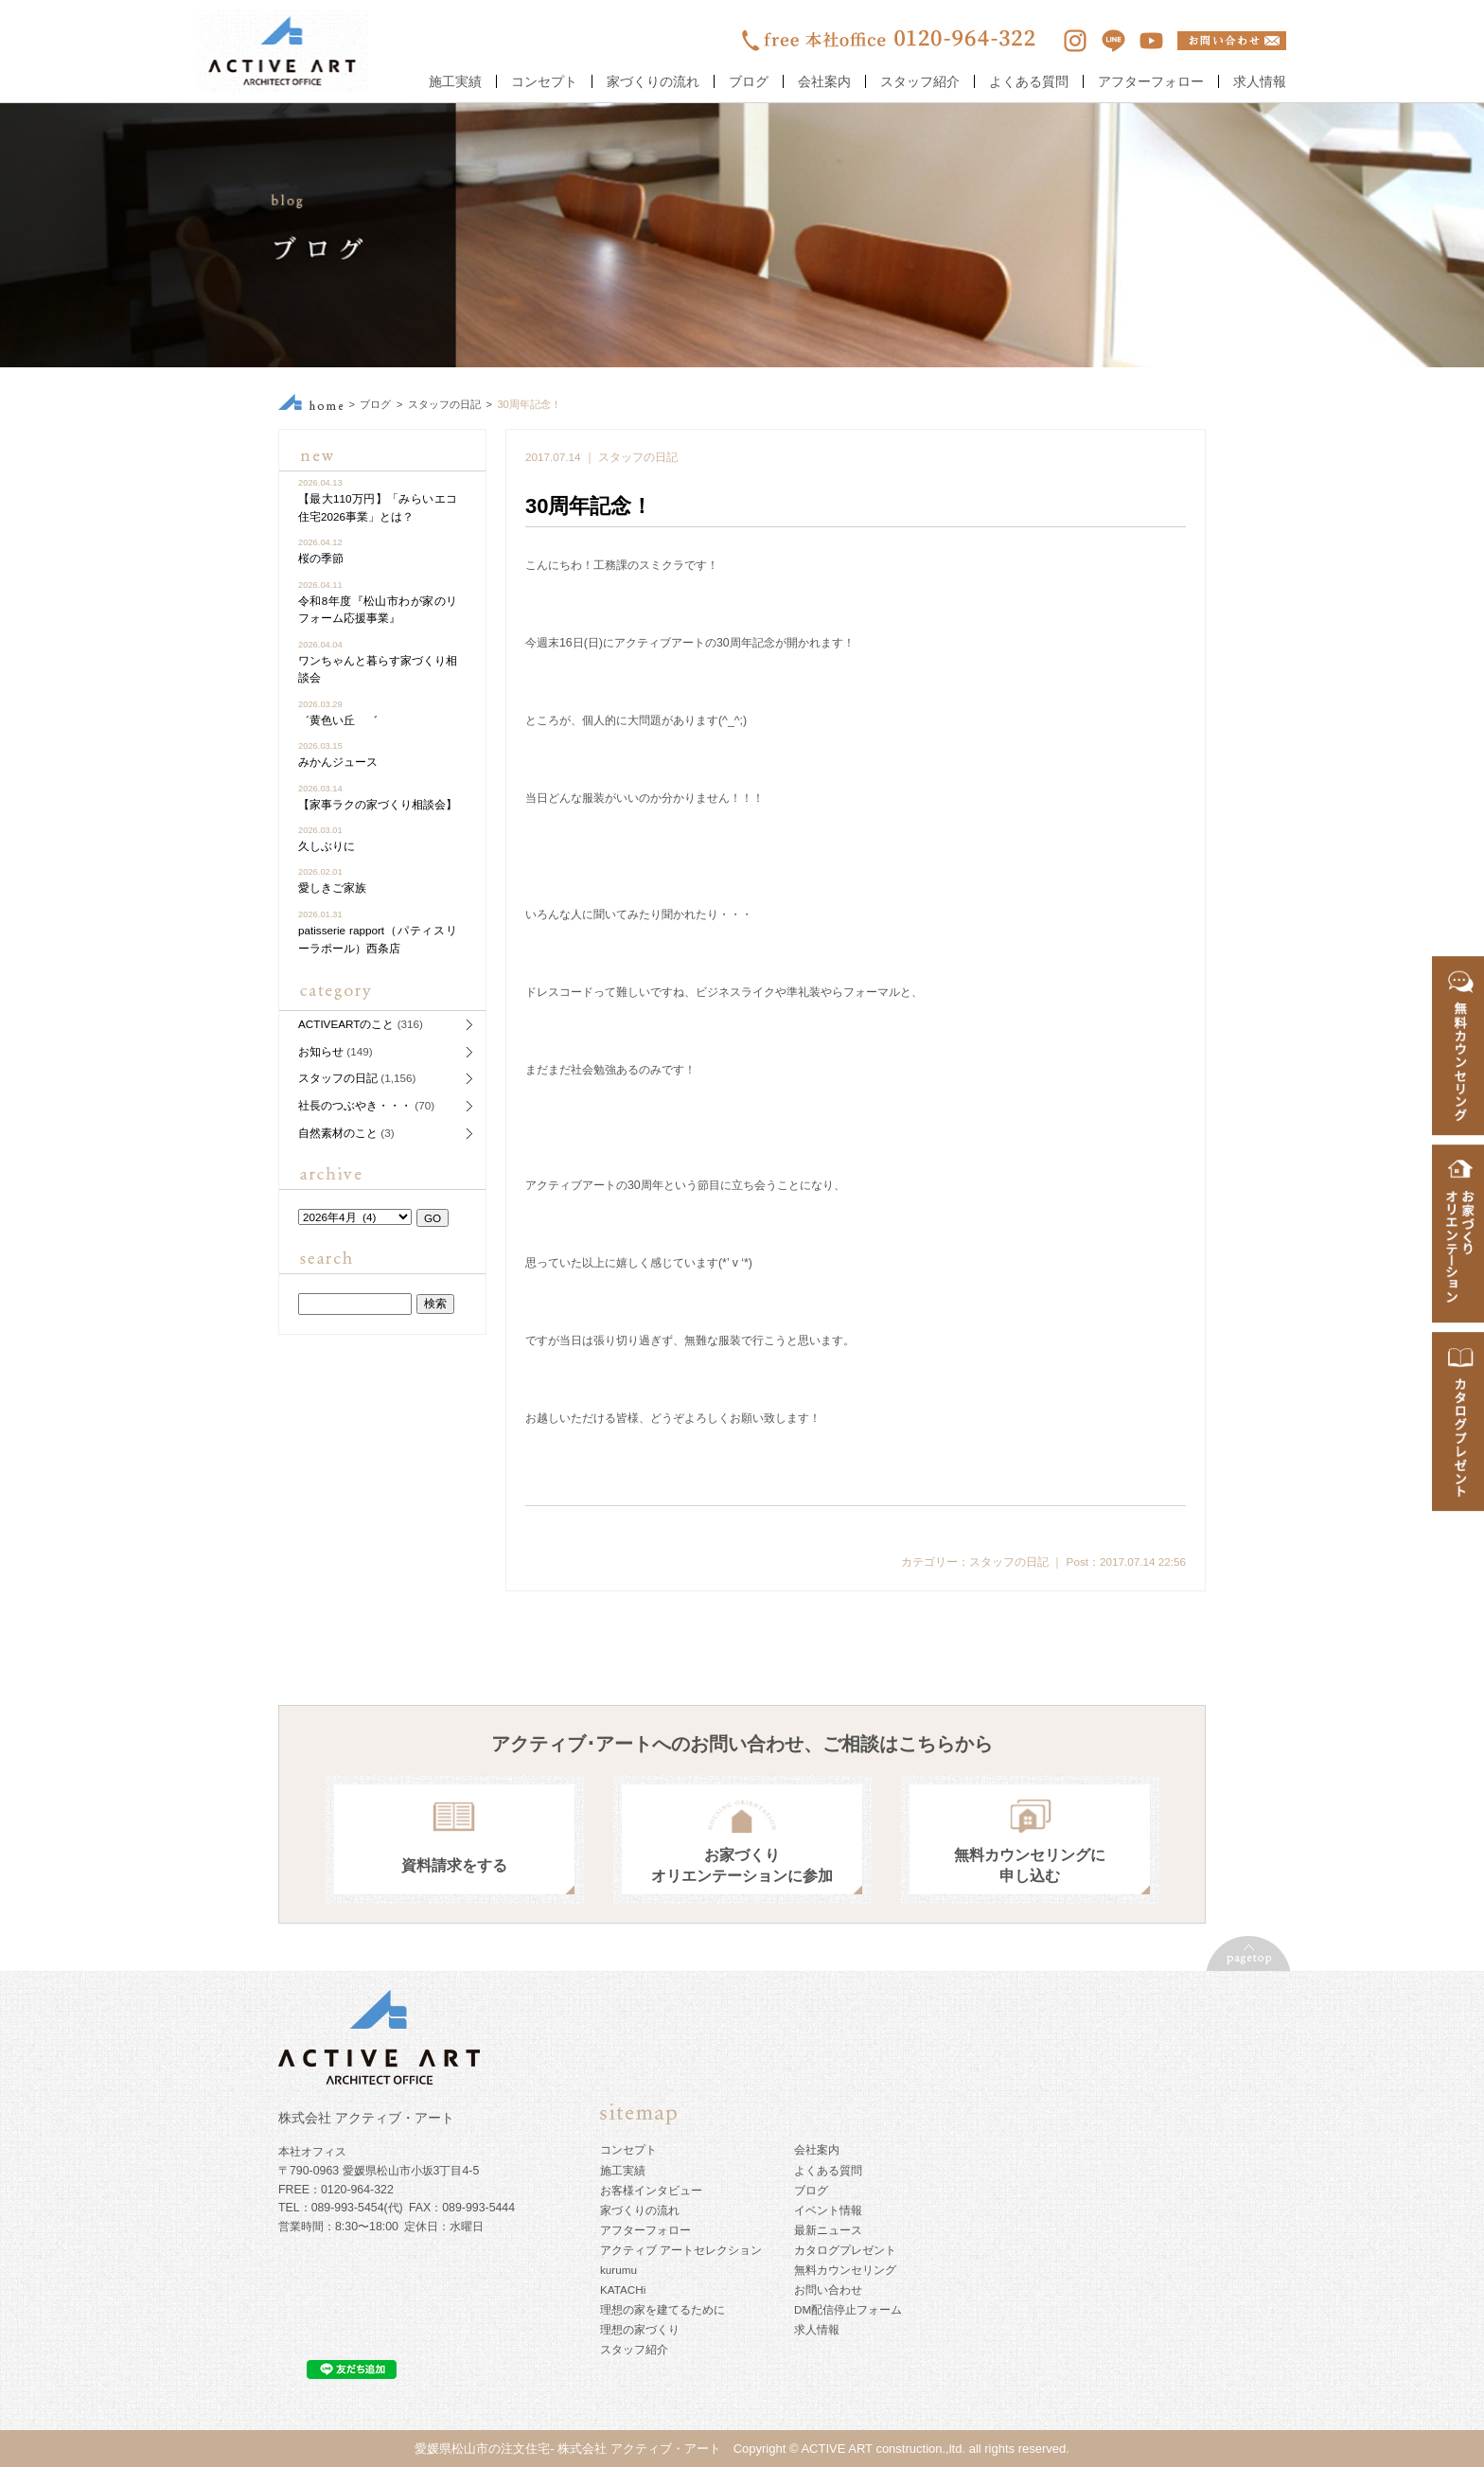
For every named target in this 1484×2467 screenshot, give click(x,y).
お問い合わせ (828, 2289)
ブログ (748, 81)
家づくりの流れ (653, 81)
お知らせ (321, 1051)
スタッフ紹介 (920, 81)
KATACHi (622, 2289)
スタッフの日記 (444, 404)
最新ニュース (828, 2230)
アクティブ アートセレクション (681, 2250)
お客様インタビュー (651, 2190)
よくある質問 (1029, 81)
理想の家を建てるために (662, 2309)
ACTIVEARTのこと (346, 1024)
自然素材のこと (338, 1133)
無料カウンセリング (845, 2269)
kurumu (618, 2269)
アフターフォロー (1151, 81)
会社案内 (824, 81)
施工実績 (455, 81)
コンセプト (544, 81)
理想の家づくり (640, 2329)
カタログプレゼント (845, 2250)
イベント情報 (828, 2210)
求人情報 (1259, 81)
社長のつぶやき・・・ (355, 1105)
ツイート (1161, 1534)
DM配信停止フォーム (848, 2309)
